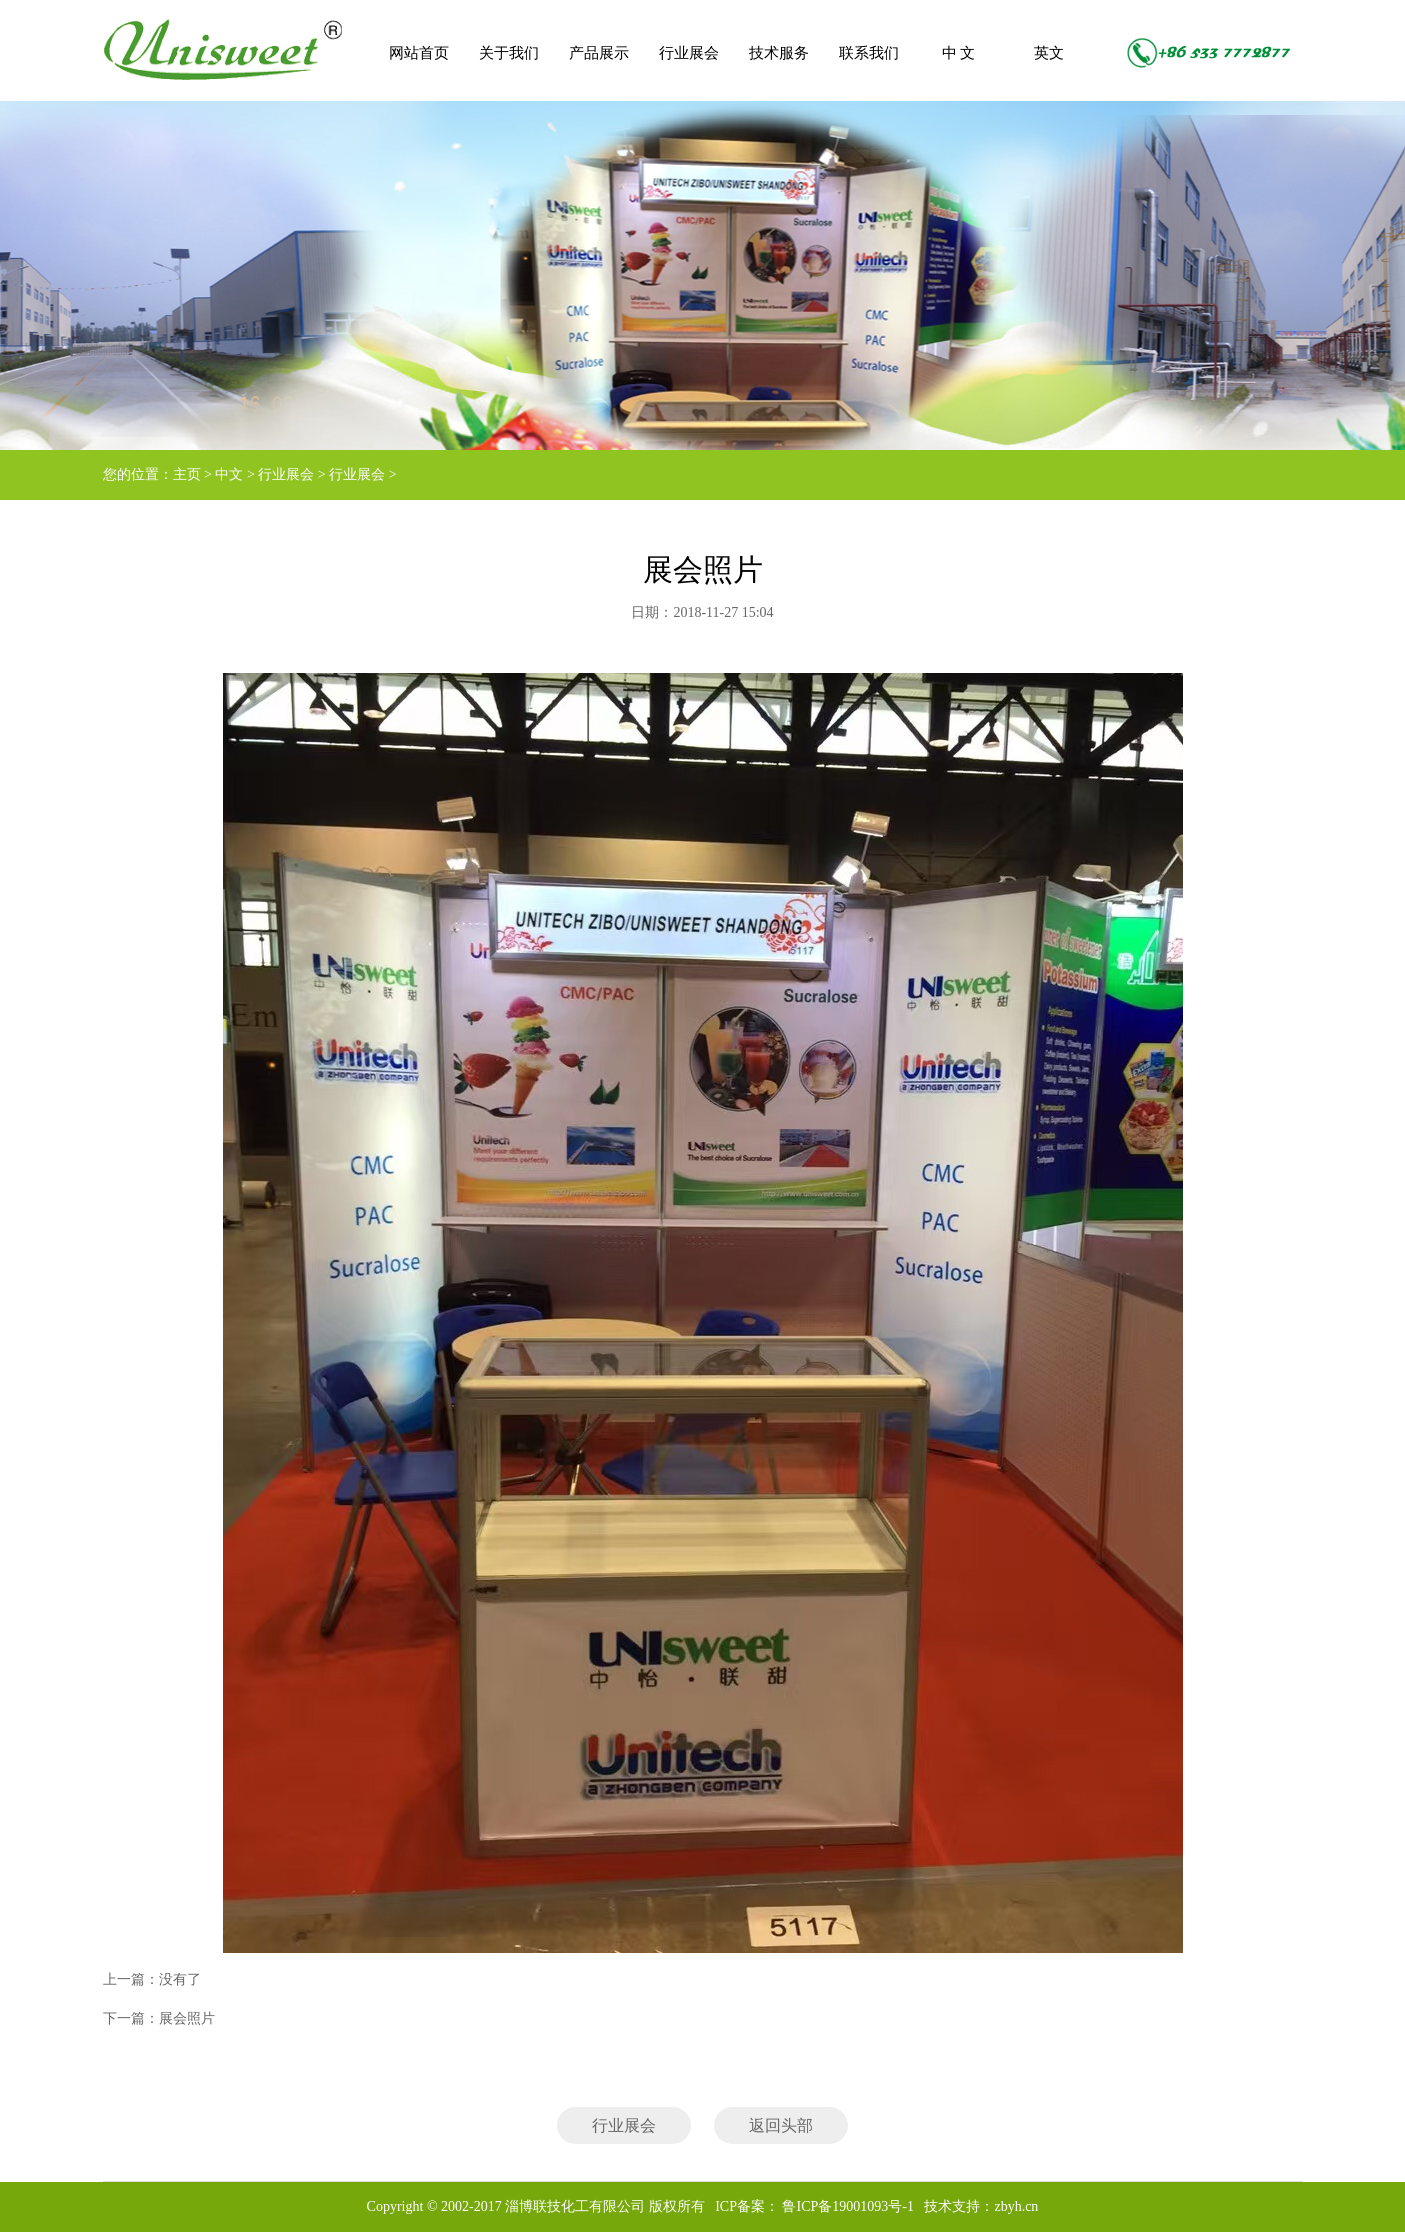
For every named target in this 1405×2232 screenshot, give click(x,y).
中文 (229, 474)
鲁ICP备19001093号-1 (846, 2206)
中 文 (959, 53)
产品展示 (599, 53)
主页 (187, 474)
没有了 (180, 1979)
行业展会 (689, 53)
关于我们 (509, 53)
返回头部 (781, 2125)
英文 (1049, 53)
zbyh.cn (1016, 2206)
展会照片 (187, 2018)
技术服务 (779, 53)
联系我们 (869, 53)
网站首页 (419, 53)
